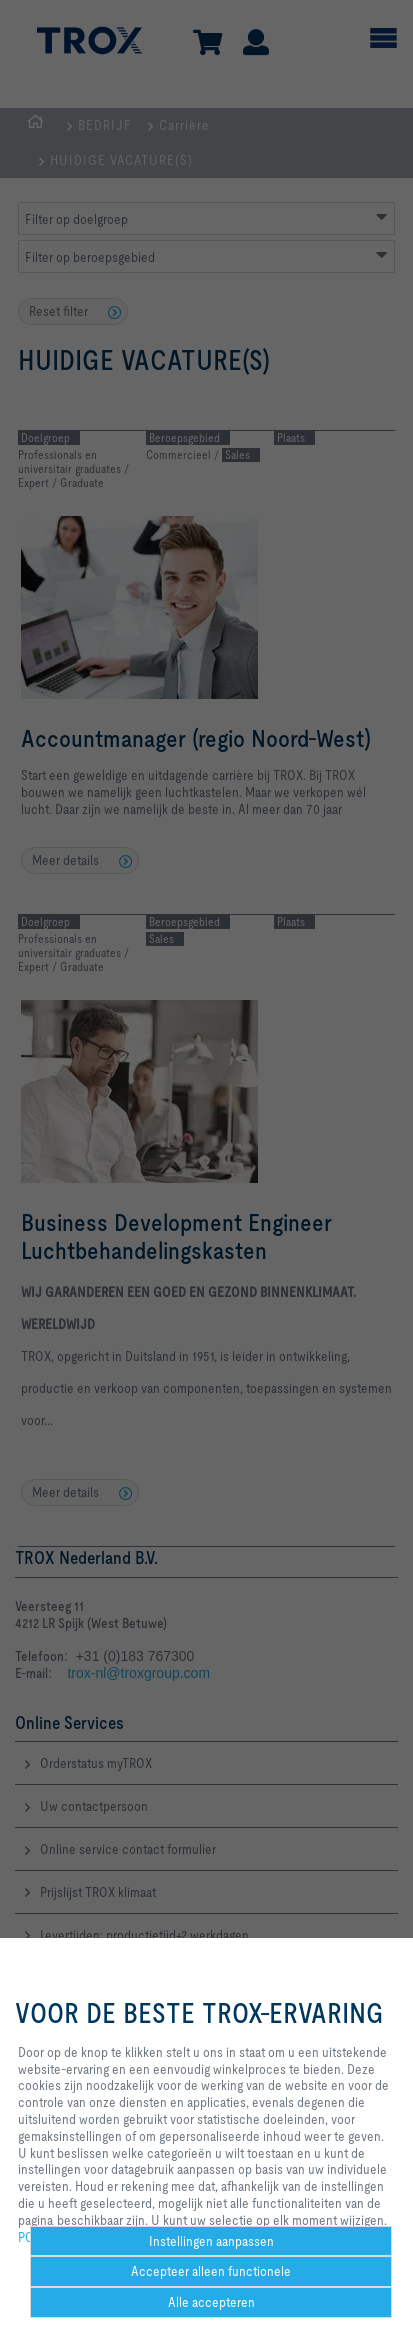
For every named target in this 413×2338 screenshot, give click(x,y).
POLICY (39, 2237)
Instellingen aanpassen (211, 2241)
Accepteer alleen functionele (211, 2271)
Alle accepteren (211, 2302)
